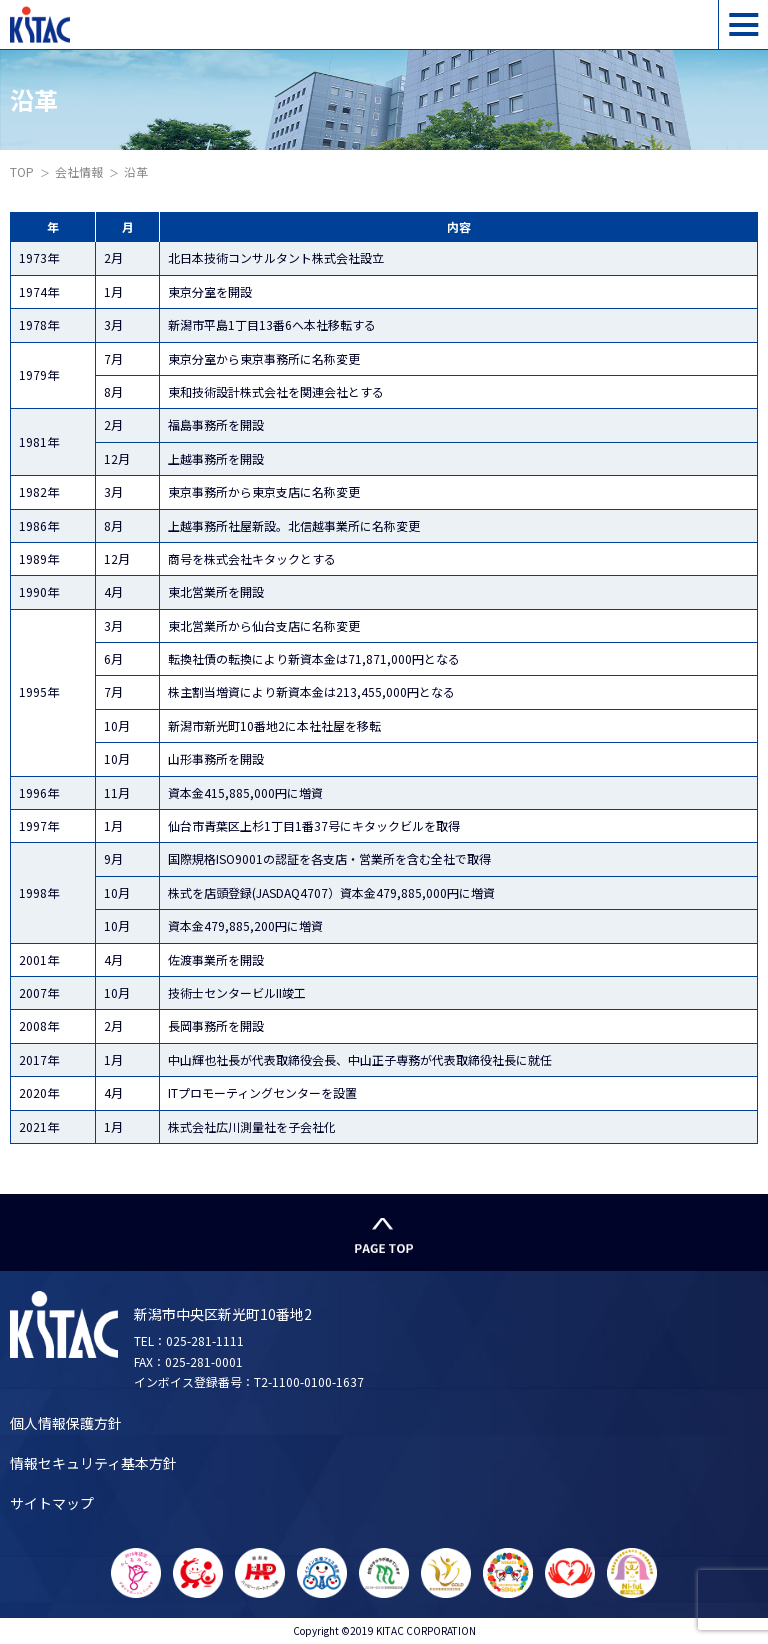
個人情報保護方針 (66, 1423)
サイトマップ (52, 1503)
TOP (22, 171)
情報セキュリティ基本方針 (93, 1463)
